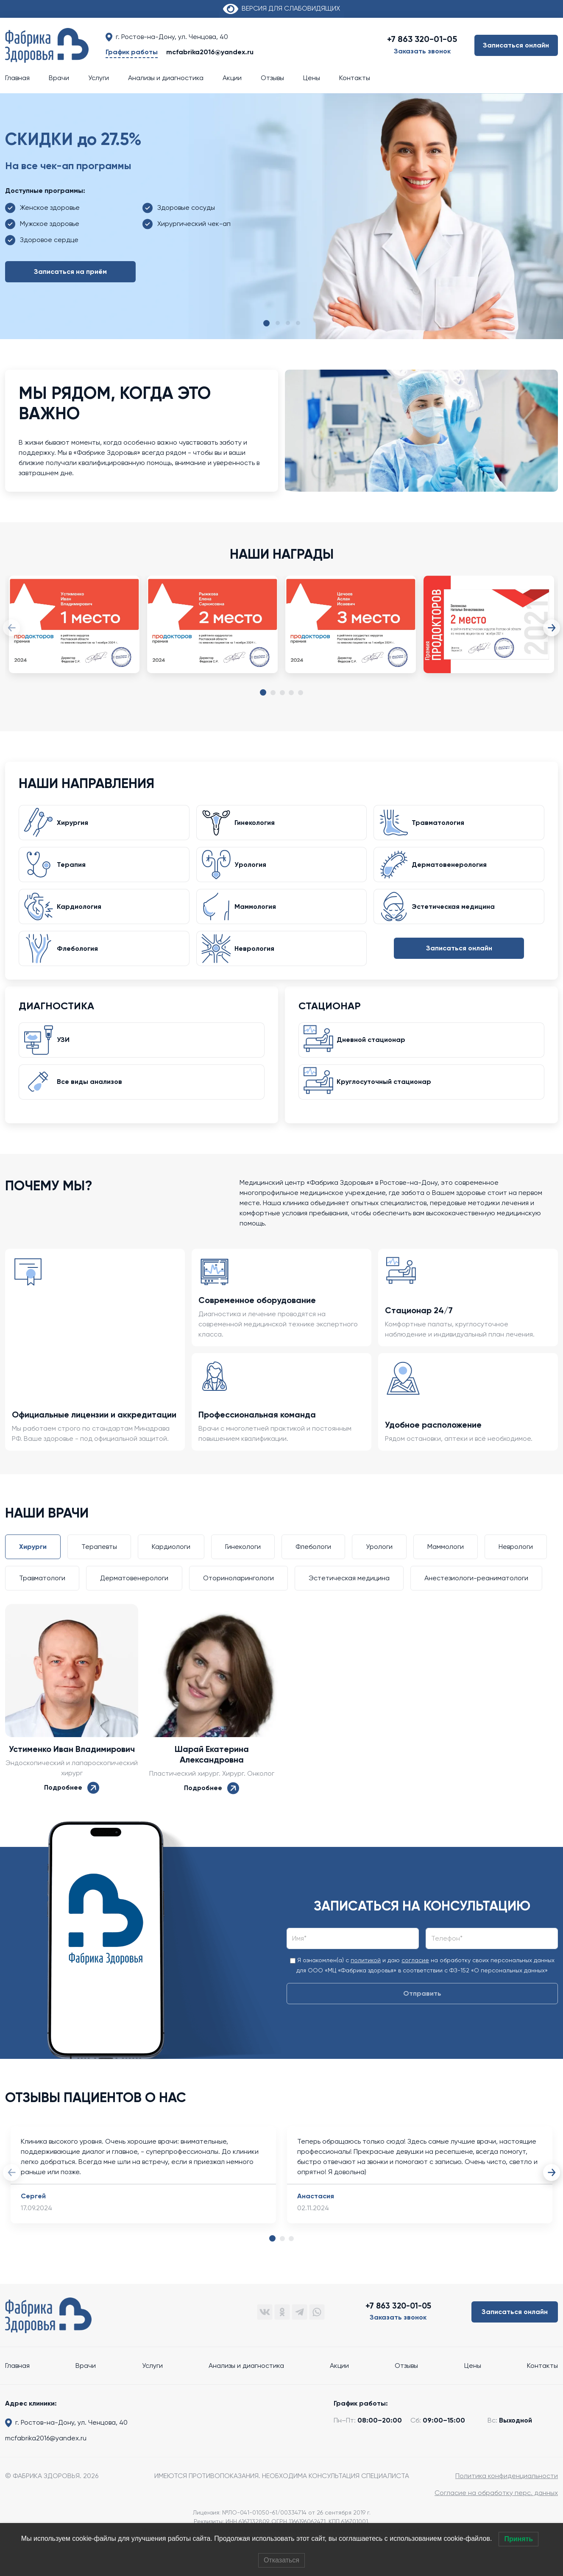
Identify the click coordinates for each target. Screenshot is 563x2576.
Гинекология (257, 825)
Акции (232, 78)
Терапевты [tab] (99, 1565)
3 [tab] (282, 693)
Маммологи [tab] (445, 1565)
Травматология (441, 825)
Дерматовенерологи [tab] (134, 1597)
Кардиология (82, 915)
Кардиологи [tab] (171, 1565)
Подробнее (72, 1806)
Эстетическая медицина (456, 915)
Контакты (354, 78)
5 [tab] (300, 693)
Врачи (59, 78)
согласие (415, 1978)
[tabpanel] (74, 633)
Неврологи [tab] (516, 1565)
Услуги (98, 78)
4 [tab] (291, 693)
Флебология (80, 959)
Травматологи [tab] (42, 1597)
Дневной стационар (374, 1054)
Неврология (257, 959)
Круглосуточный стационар (387, 1099)
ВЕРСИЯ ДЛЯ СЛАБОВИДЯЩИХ (281, 8)
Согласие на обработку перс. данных (496, 2511)
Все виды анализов (92, 1099)
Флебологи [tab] (313, 1565)
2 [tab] (273, 693)
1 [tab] (263, 693)
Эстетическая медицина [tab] (349, 1597)
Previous (11, 628)
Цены (311, 78)
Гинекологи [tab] (243, 1565)
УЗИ (66, 1054)
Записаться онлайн (516, 45)
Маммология (258, 915)
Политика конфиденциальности (506, 2494)
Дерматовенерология (452, 870)
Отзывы (272, 78)
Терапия (74, 870)
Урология (253, 870)
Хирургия (75, 825)
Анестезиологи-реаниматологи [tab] (476, 1597)
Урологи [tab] (379, 1565)
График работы (132, 52)
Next (551, 628)
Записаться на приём (70, 271)
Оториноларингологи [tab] (238, 1597)
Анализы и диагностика (165, 78)
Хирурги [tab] (33, 1565)
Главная (17, 78)
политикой (366, 1978)
